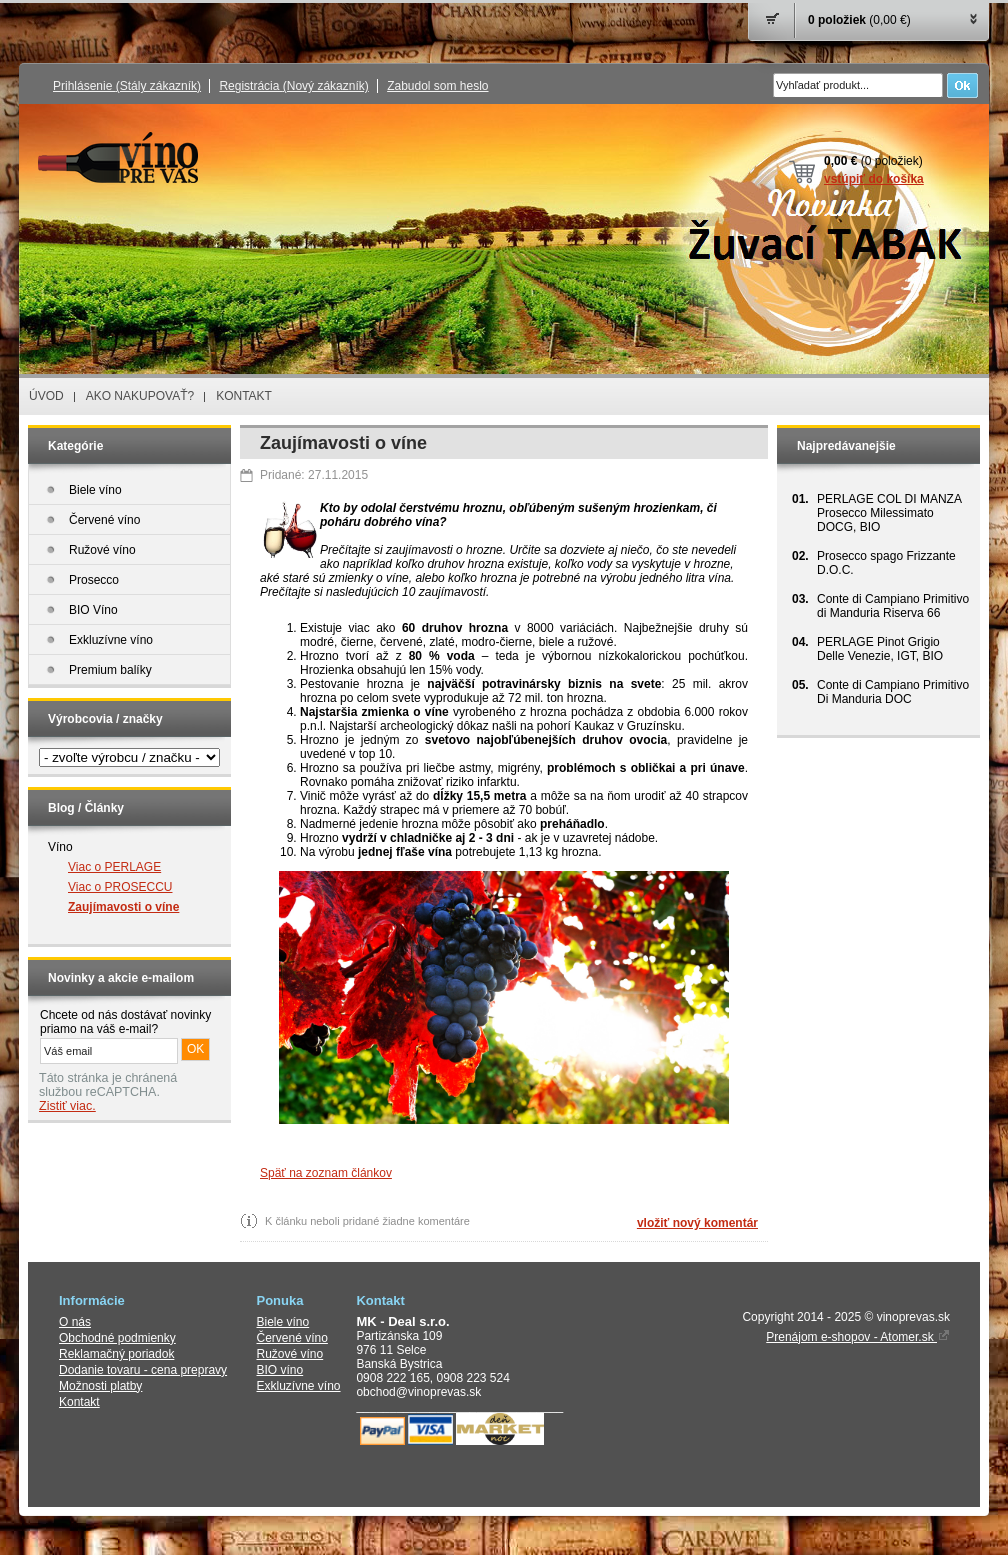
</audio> (125, 1178)
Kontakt (79, 1402)
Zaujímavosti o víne (123, 907)
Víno (60, 847)
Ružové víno (290, 1354)
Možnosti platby (100, 1386)
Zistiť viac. (67, 1106)
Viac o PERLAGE (114, 867)
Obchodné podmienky (117, 1338)
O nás (75, 1322)
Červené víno (292, 1338)
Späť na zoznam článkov (326, 1173)
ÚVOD (46, 396)
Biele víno (283, 1322)
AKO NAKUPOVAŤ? (140, 396)
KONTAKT (244, 396)
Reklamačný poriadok (116, 1354)
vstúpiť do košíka (874, 179)
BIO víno (280, 1370)
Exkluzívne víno (299, 1386)
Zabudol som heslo (437, 86)
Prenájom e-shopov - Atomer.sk (858, 1337)
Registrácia (293, 86)
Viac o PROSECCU (120, 887)
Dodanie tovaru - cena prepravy (143, 1370)
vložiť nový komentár (697, 1223)
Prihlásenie (127, 86)
